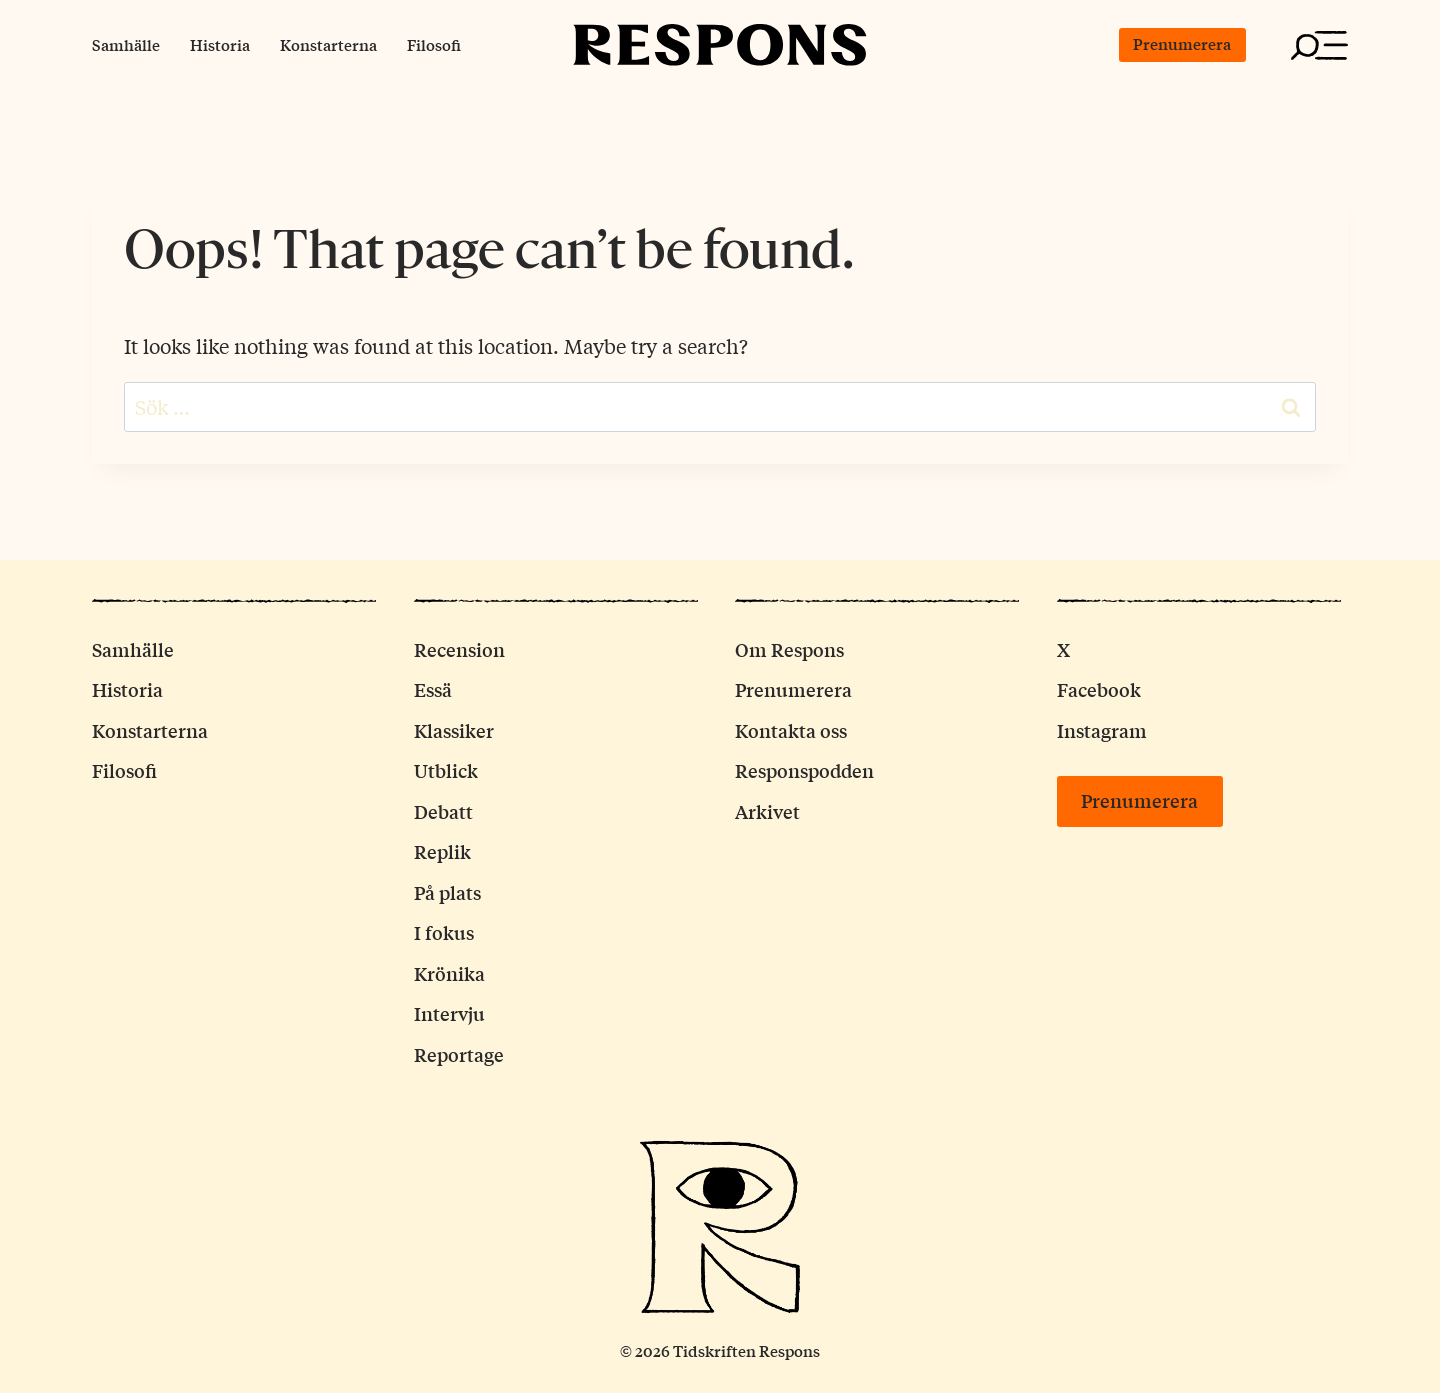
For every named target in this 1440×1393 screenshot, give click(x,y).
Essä (433, 689)
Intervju (449, 1013)
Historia (220, 44)
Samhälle (126, 44)
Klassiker (454, 730)
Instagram (1102, 730)
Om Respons (789, 649)
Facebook (1099, 689)
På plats (447, 892)
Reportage (459, 1054)
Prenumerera (1182, 43)
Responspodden (804, 770)
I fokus (444, 932)
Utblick (446, 770)
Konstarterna (328, 44)
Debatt (443, 811)
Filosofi (434, 44)
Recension (459, 649)
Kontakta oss (791, 730)
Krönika (449, 973)
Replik (442, 851)
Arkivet (767, 811)
